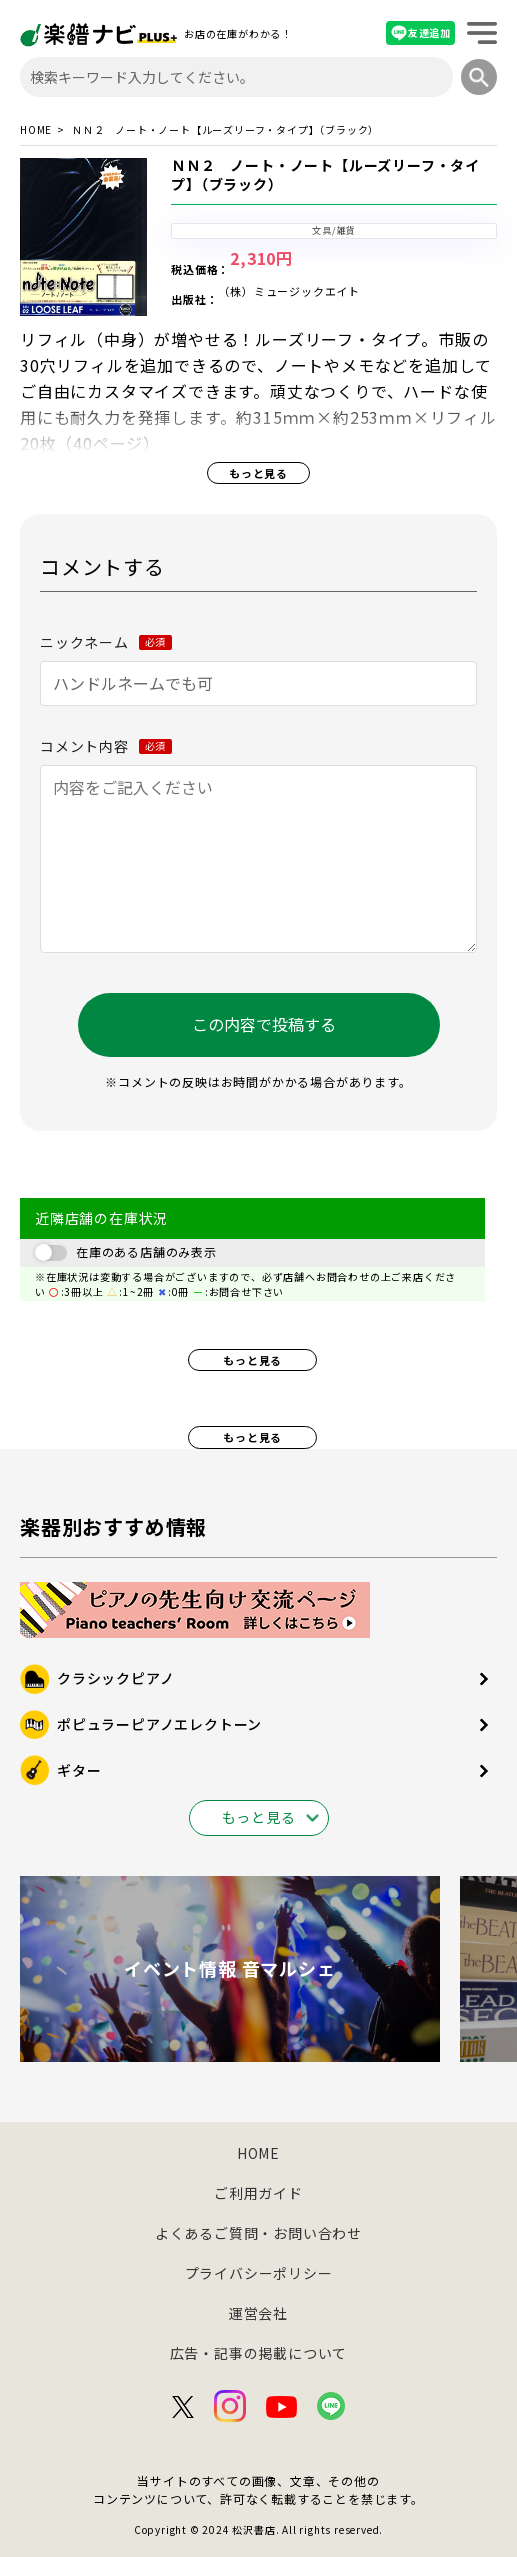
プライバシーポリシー (259, 2273)
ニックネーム (106, 642)
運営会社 (258, 2313)
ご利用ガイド (258, 2193)
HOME (36, 130)
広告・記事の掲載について (259, 2353)
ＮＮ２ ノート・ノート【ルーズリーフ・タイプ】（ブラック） (325, 175)
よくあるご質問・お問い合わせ (258, 2233)
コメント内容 (106, 746)
